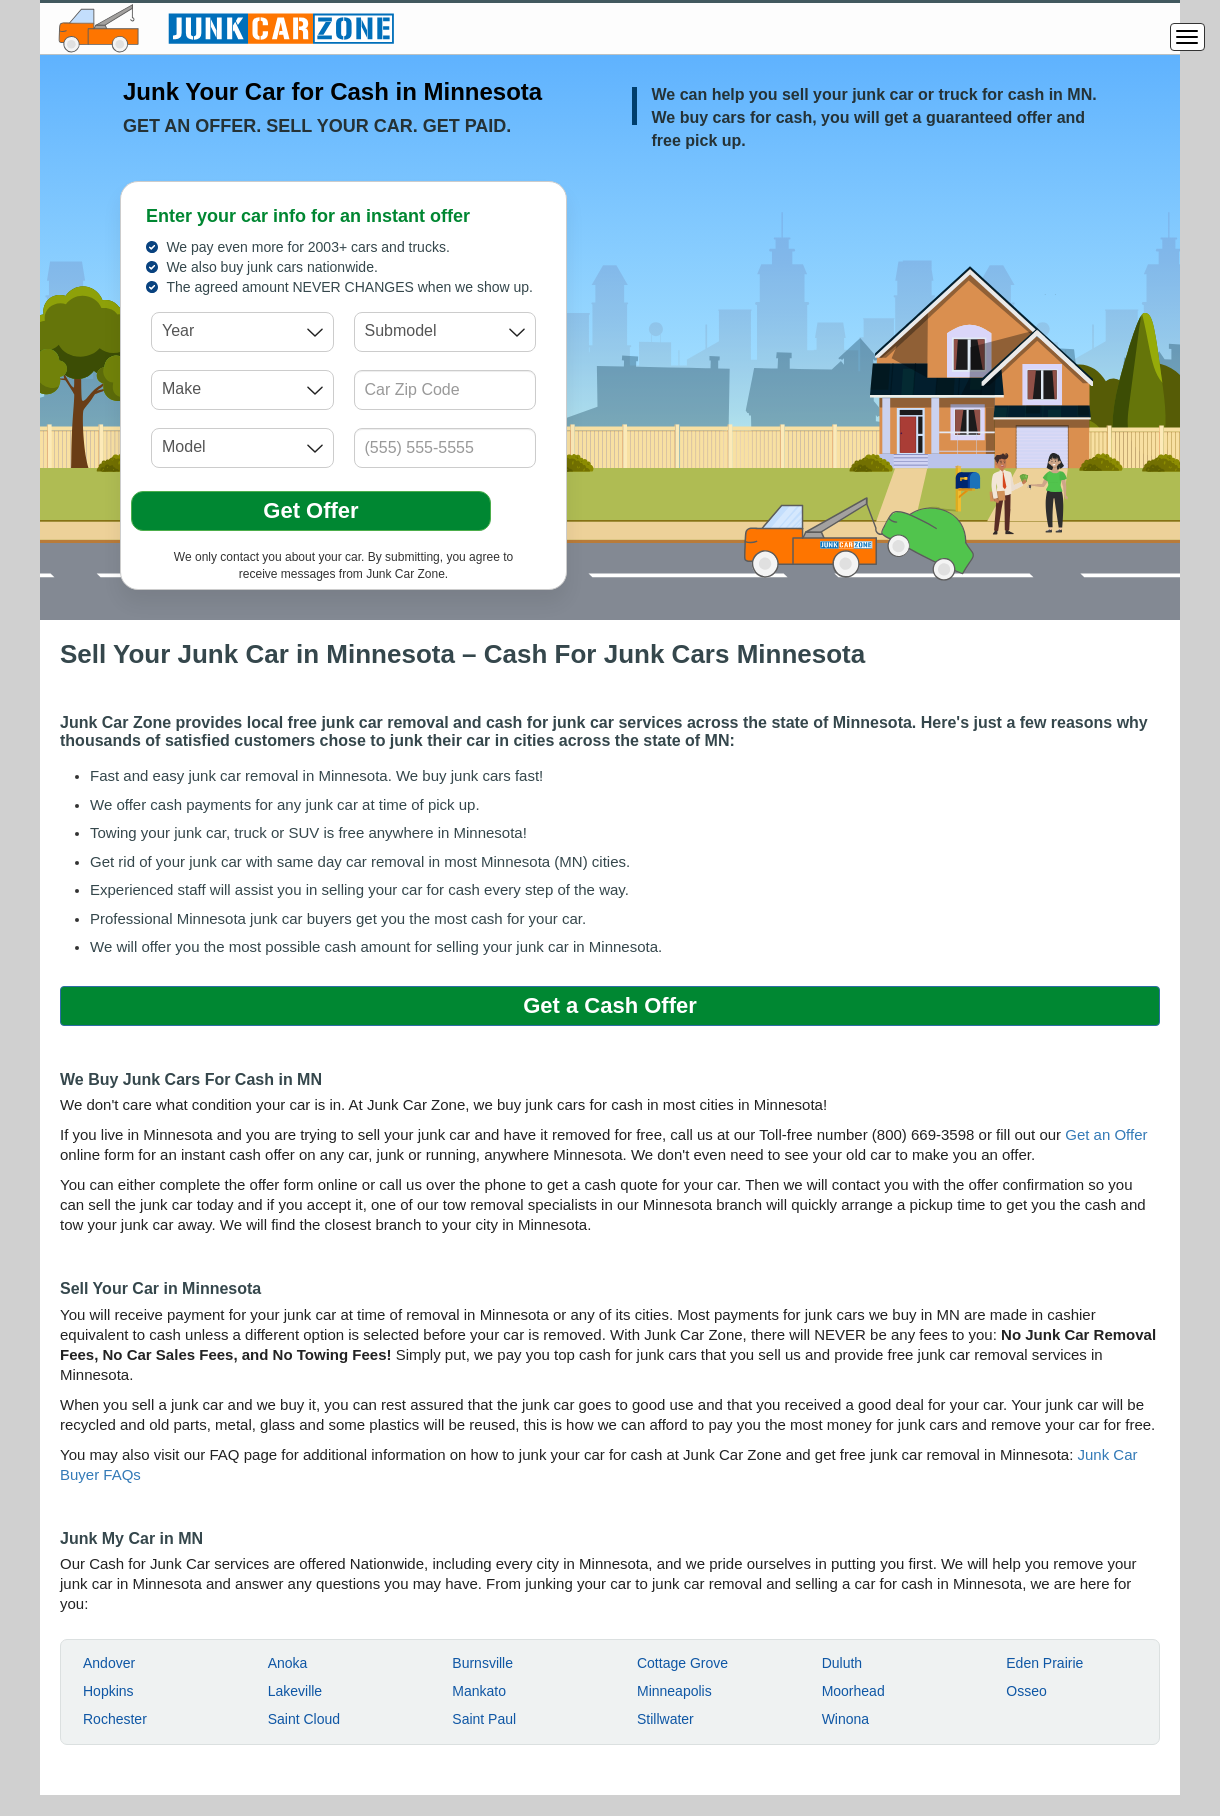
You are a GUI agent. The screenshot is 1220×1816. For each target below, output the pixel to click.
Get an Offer (1106, 1134)
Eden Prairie (1044, 1663)
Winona (845, 1719)
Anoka (288, 1663)
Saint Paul (484, 1719)
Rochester (115, 1719)
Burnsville (482, 1663)
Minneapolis (674, 1691)
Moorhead (853, 1691)
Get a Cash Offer (610, 1005)
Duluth (842, 1663)
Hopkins (108, 1691)
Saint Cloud (304, 1719)
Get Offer (310, 510)
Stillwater (665, 1719)
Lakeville (295, 1691)
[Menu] (1187, 37)
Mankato (479, 1691)
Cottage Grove (682, 1663)
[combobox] (242, 332)
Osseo (1026, 1691)
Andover (109, 1663)
